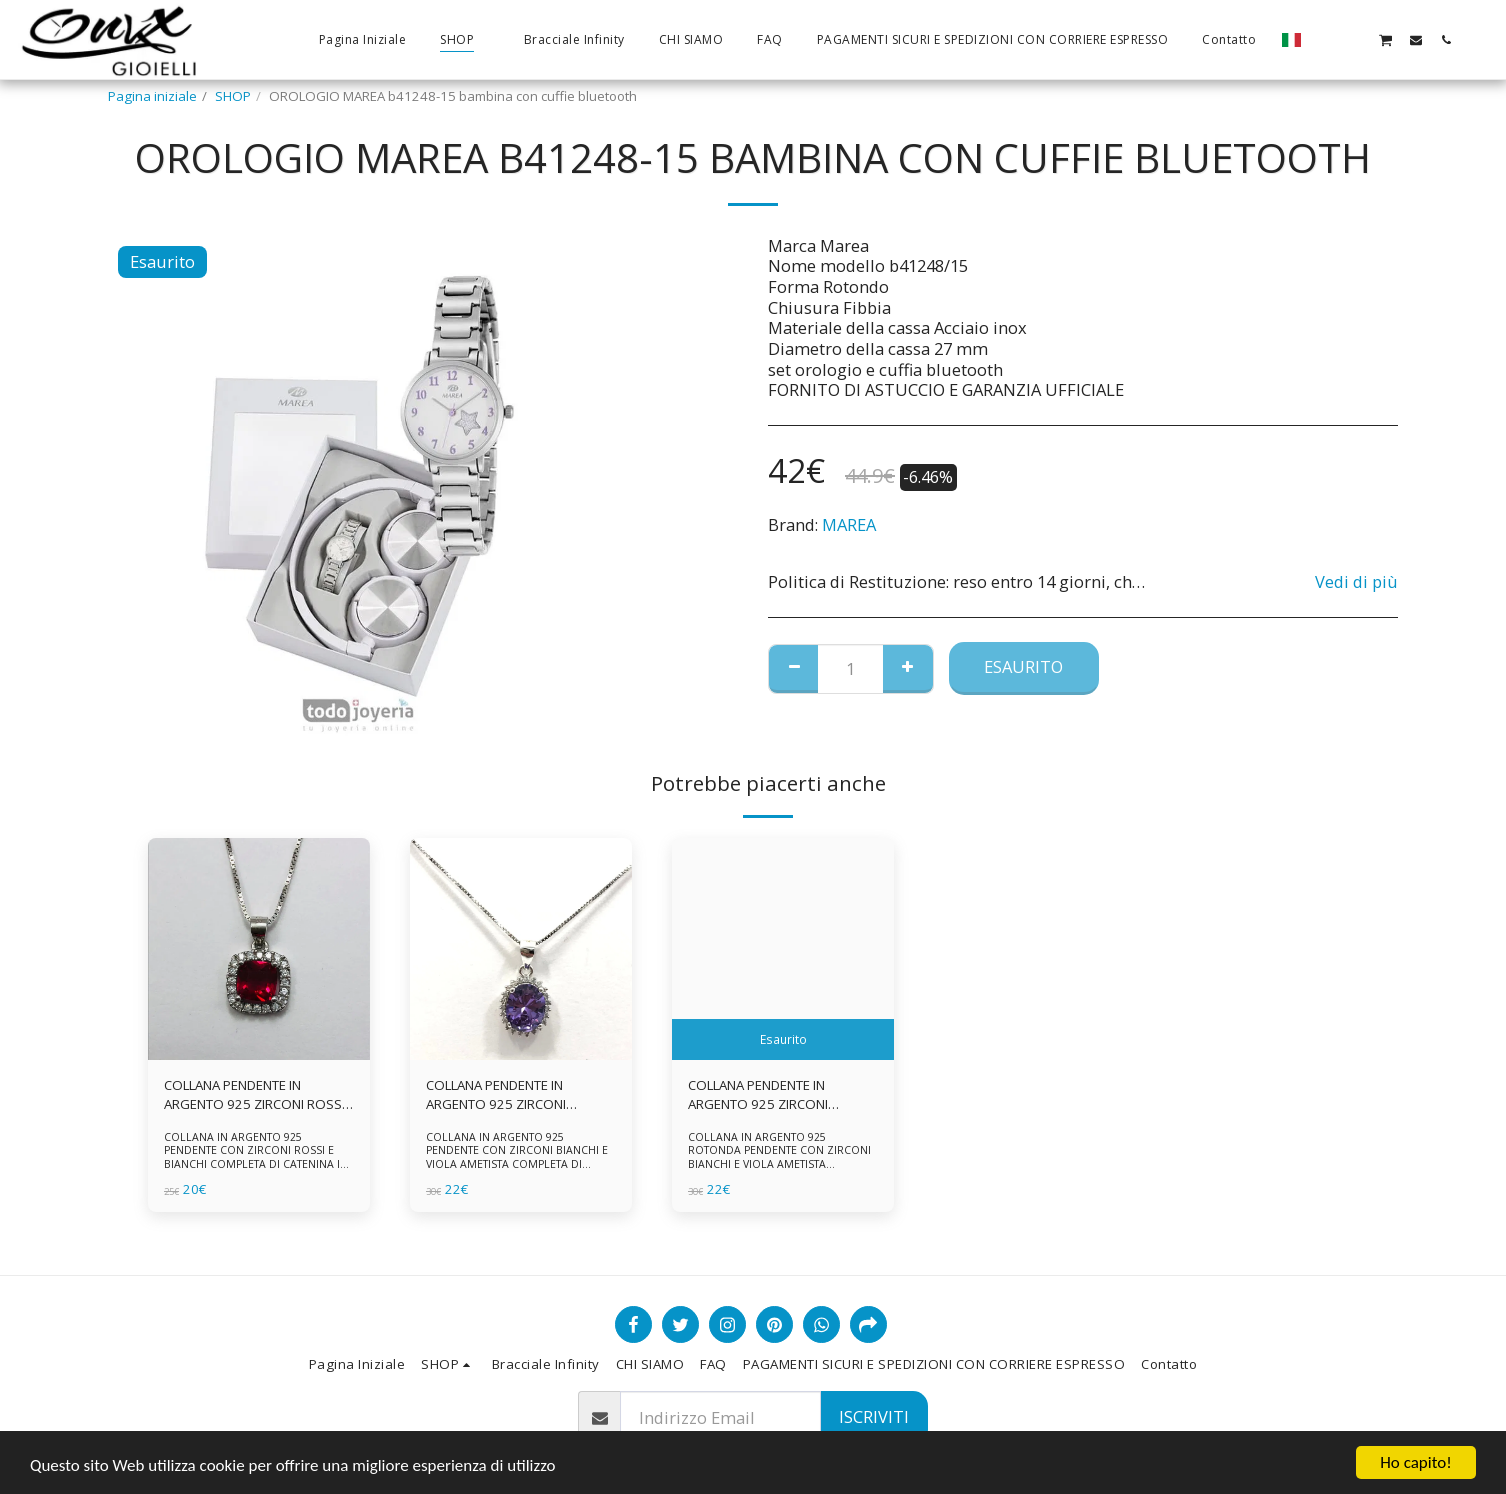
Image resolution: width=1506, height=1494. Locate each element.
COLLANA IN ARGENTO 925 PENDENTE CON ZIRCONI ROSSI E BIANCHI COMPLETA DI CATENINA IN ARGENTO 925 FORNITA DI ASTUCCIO (257, 1157)
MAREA (849, 524)
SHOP (233, 96)
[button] (1325, 39)
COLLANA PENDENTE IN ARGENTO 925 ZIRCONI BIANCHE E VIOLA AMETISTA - (773, 1096)
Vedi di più (1356, 582)
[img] (259, 949)
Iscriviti (874, 1416)
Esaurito (1023, 666)
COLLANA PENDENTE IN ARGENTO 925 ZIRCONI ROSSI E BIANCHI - (254, 1096)
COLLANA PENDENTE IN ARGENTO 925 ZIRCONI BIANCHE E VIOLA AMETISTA (507, 1096)
